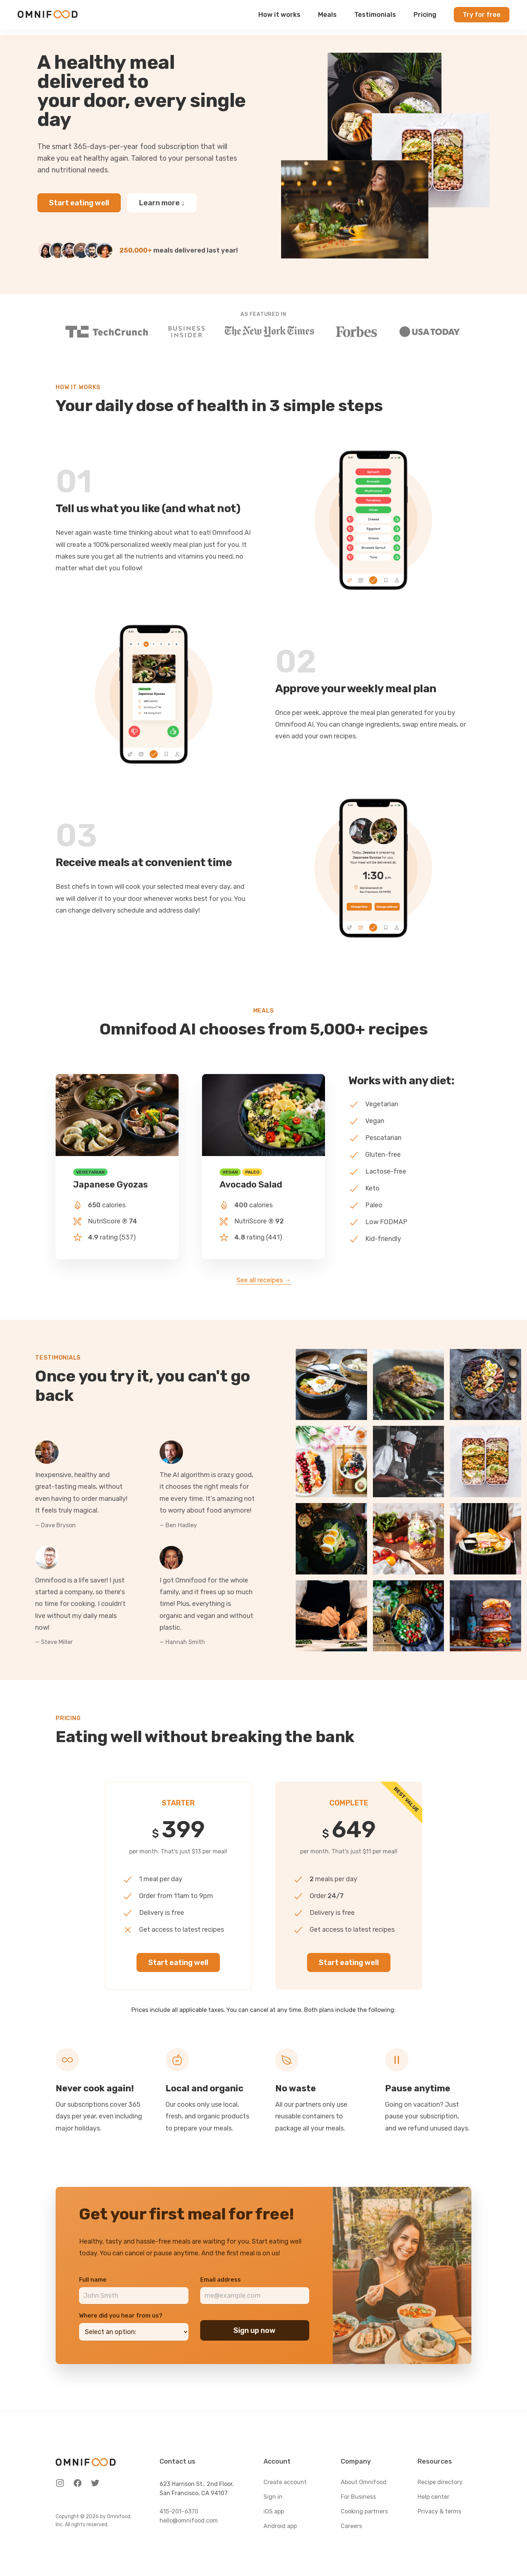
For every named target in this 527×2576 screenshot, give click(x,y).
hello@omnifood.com (189, 2520)
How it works (279, 17)
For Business (358, 2496)
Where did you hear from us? (120, 2316)
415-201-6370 (179, 2511)
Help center (433, 2496)
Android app (280, 2526)
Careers (351, 2526)
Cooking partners (364, 2511)
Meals (327, 17)
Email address (220, 2280)
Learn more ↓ (162, 202)
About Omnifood (363, 2482)
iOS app (274, 2511)
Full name (92, 2280)
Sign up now (254, 2330)
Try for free (482, 18)
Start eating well (79, 202)
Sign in (273, 2496)
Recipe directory (440, 2482)
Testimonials (375, 17)
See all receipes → (263, 1280)
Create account (285, 2482)
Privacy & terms (439, 2511)
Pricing (425, 17)
